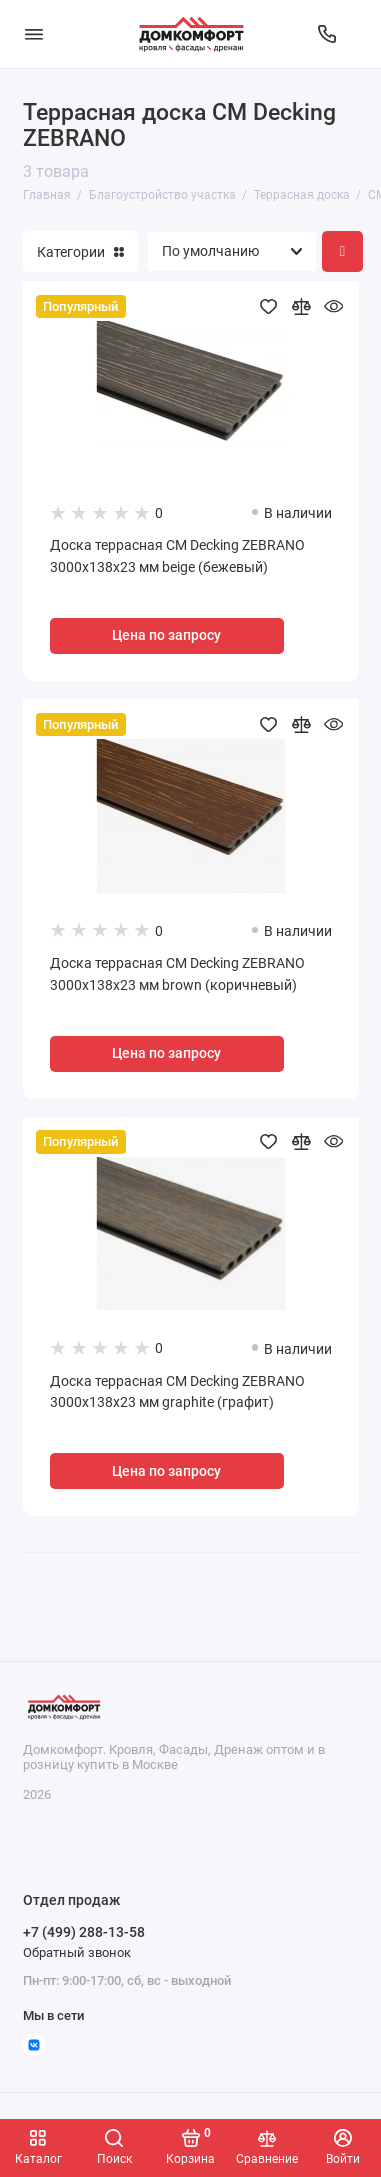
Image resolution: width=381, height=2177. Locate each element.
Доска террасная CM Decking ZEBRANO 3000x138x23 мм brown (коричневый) (177, 974)
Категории (80, 252)
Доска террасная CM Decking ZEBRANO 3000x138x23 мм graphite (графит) (177, 1392)
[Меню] (34, 34)
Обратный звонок (77, 1952)
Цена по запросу (166, 635)
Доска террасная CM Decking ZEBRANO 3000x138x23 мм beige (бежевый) (177, 556)
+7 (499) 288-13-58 (84, 1932)
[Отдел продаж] (327, 34)
